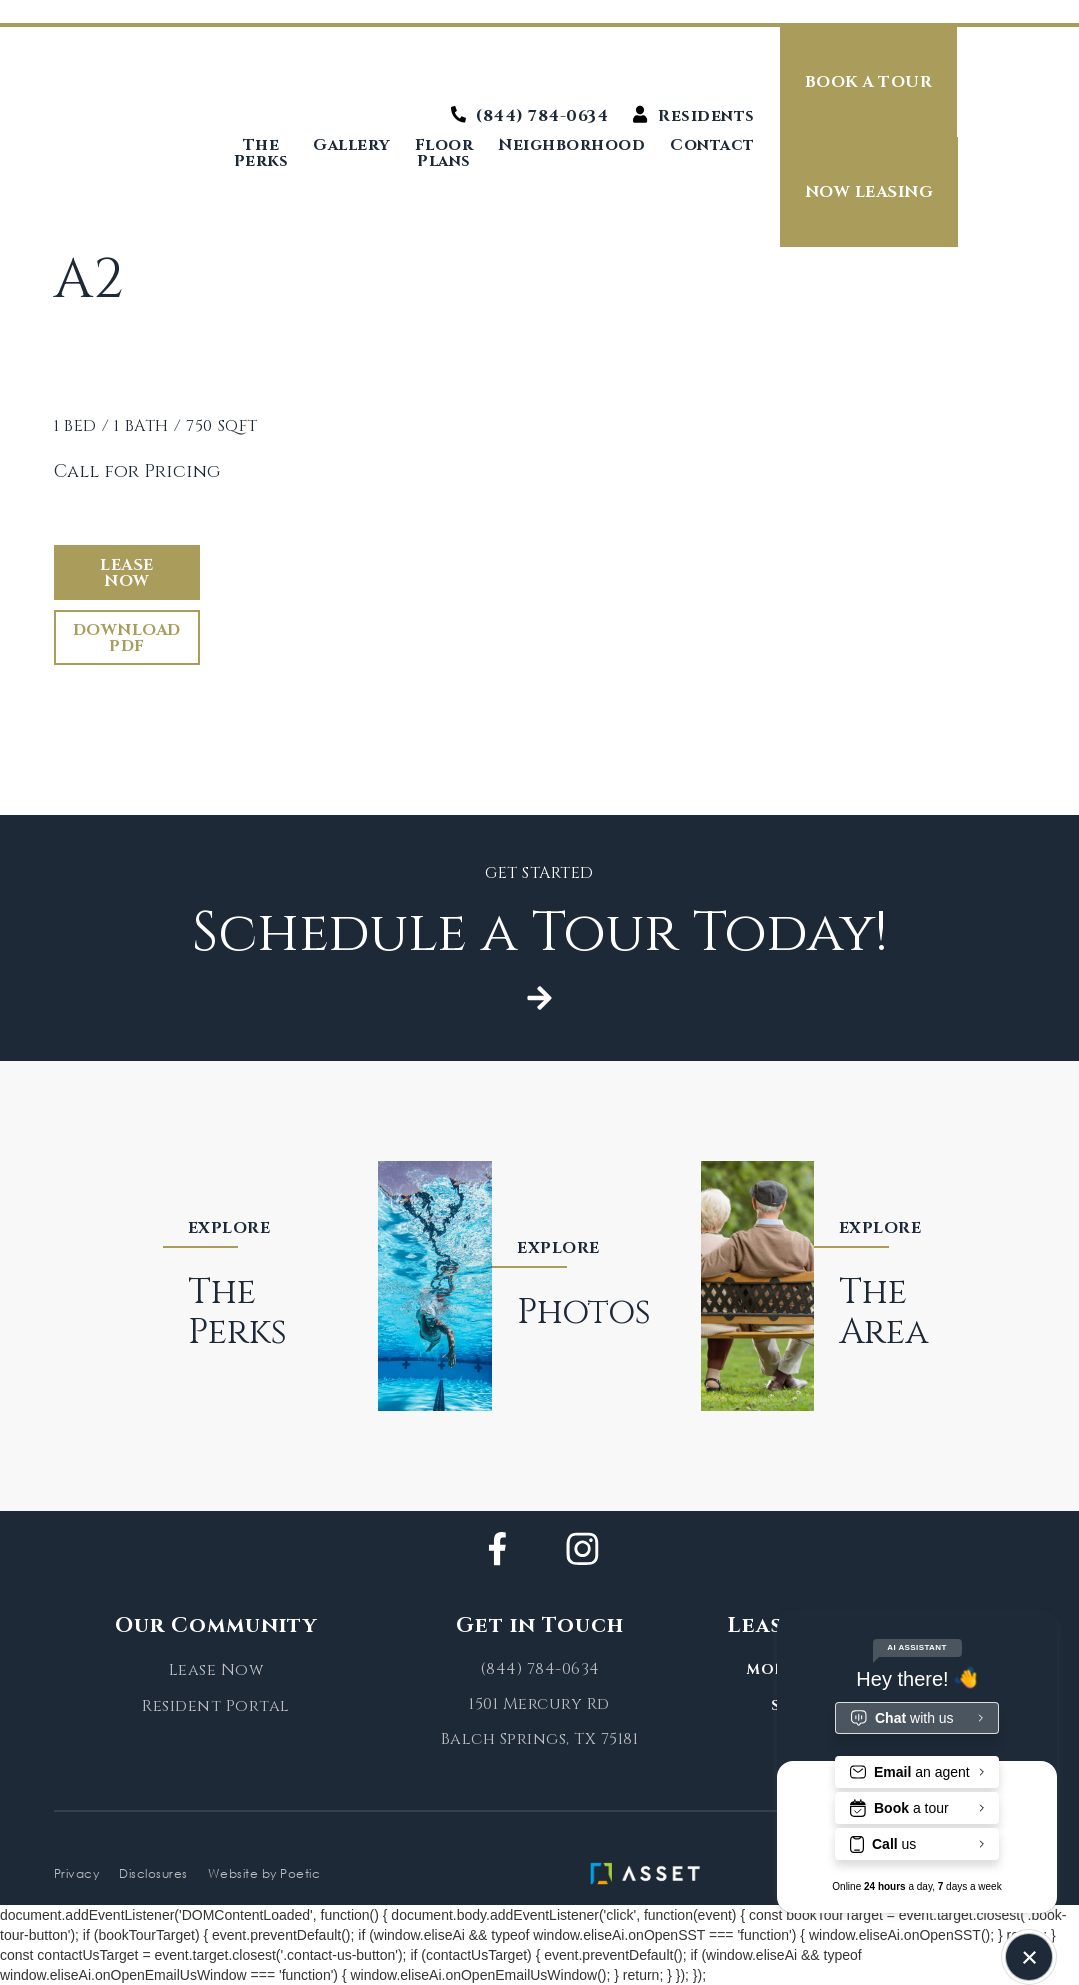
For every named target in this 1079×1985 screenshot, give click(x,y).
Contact (712, 146)
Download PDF (127, 638)
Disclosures (153, 1873)
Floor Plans (444, 153)
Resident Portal (216, 1706)
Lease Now (127, 573)
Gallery (351, 146)
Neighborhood (571, 146)
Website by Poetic (264, 1873)
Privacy (77, 1873)
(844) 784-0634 (540, 1669)
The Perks (261, 153)
